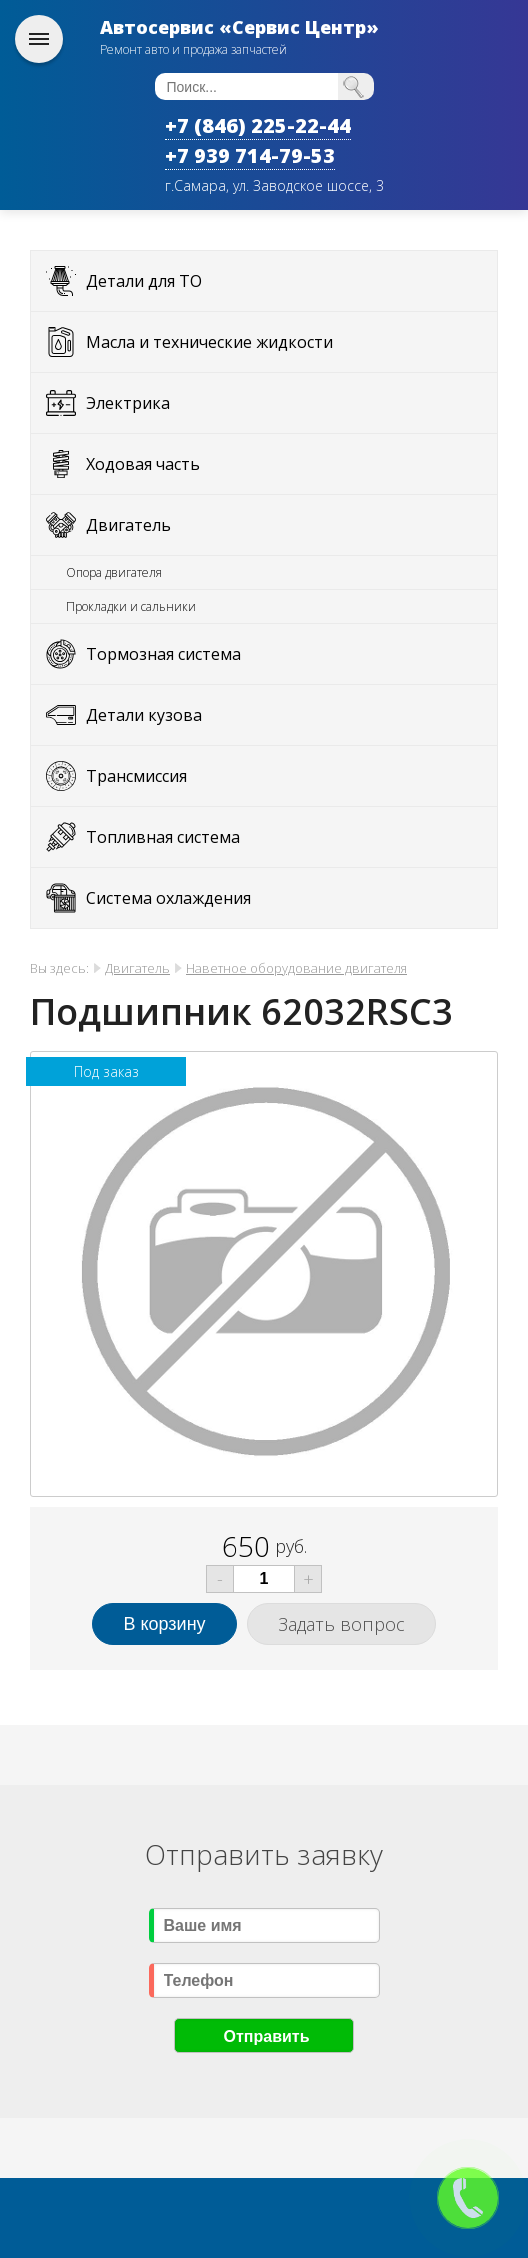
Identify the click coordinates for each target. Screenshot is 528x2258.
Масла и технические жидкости (209, 342)
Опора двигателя (114, 572)
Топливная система (163, 837)
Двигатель (128, 525)
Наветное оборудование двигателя (296, 968)
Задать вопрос (341, 1624)
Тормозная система (163, 654)
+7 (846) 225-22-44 (258, 125)
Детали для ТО (144, 281)
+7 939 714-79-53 (250, 155)
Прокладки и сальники (131, 606)
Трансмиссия (136, 776)
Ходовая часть (143, 464)
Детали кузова (144, 715)
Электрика (128, 403)
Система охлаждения (168, 898)
